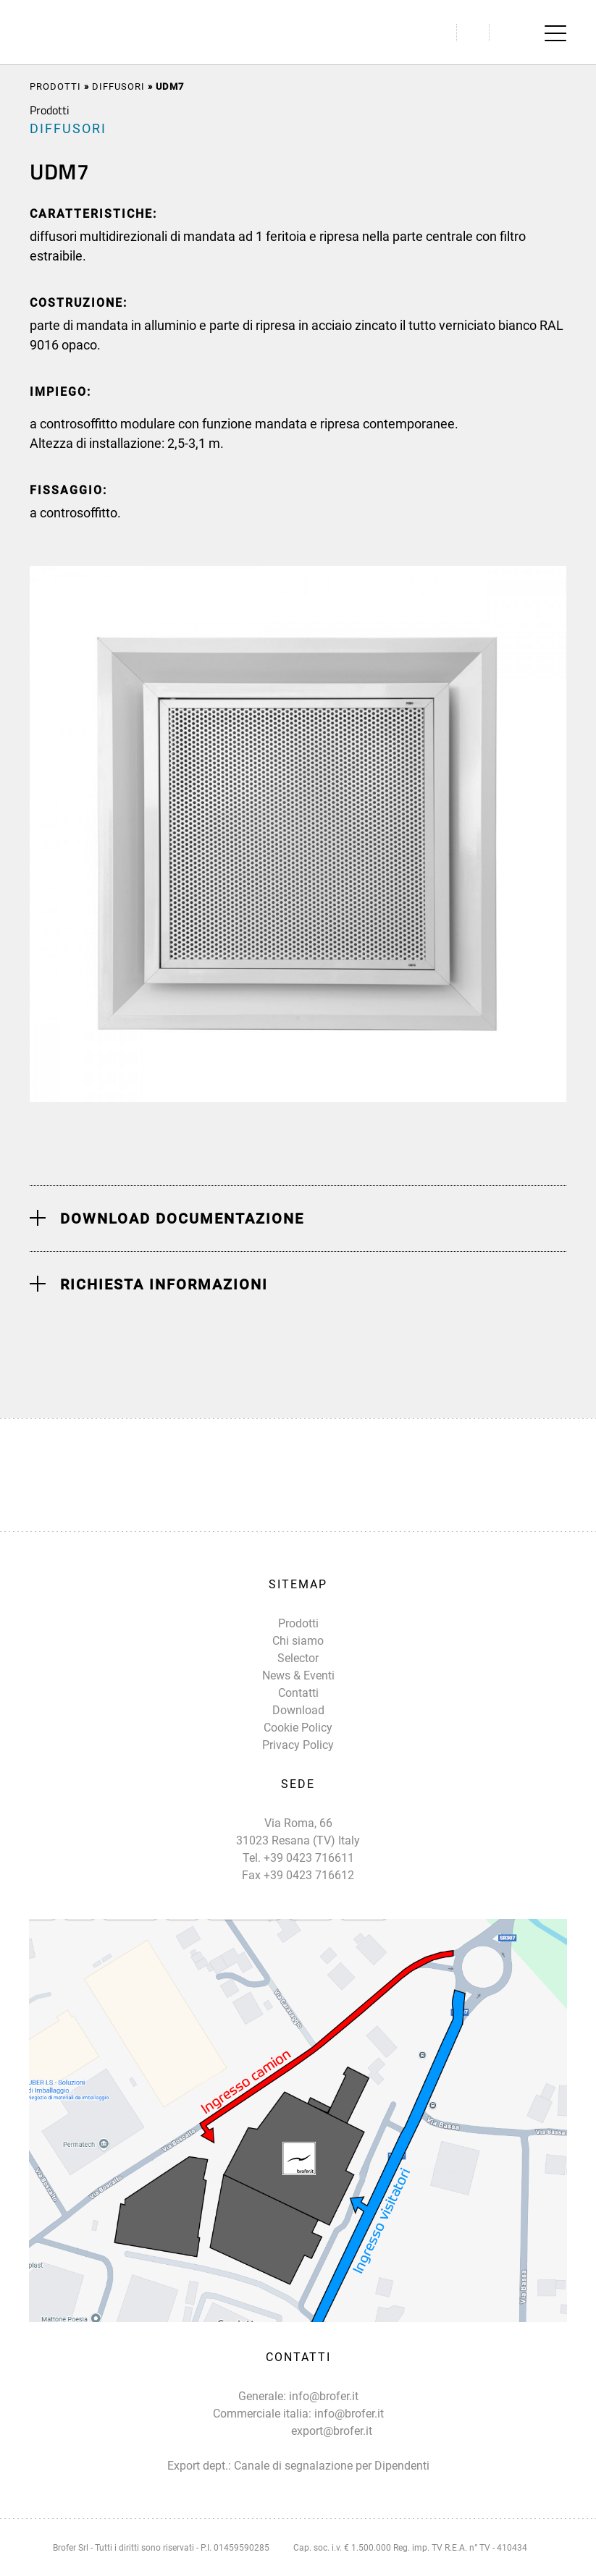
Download (298, 1710)
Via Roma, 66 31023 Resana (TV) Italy (298, 1831)
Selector (298, 1658)
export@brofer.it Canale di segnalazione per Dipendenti (331, 2448)
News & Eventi (298, 1675)
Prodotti (55, 86)
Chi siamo (298, 1641)
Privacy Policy (298, 1745)
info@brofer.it (323, 2396)
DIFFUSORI (118, 86)
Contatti (298, 1693)
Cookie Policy (298, 1727)
